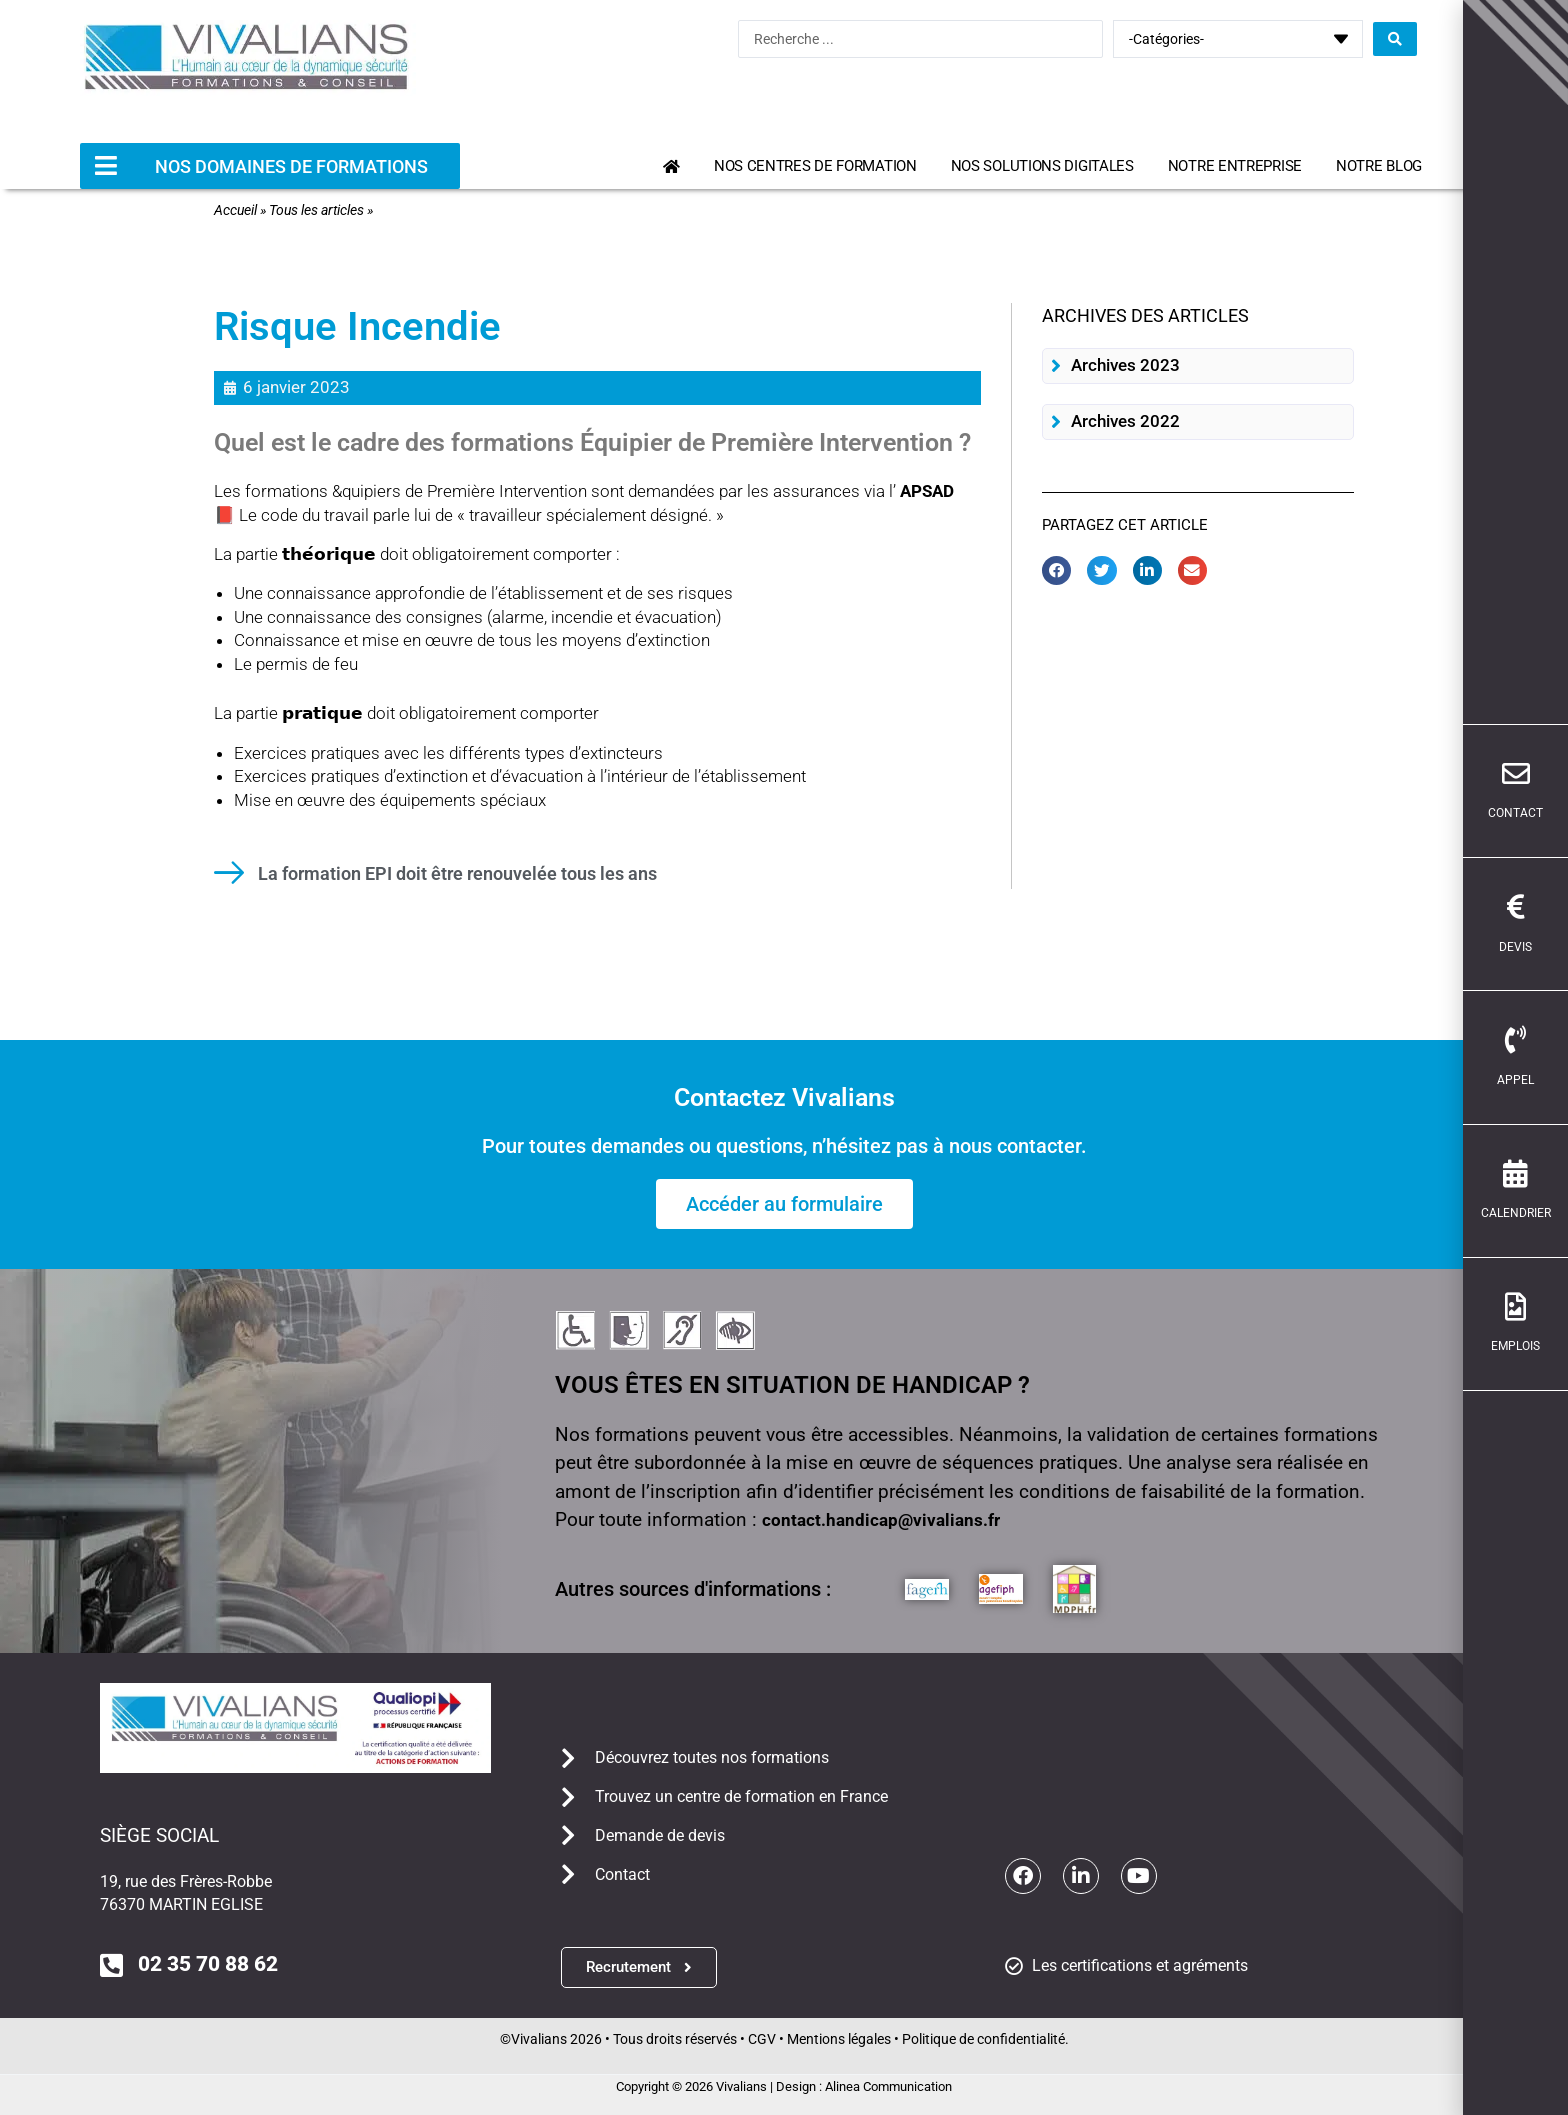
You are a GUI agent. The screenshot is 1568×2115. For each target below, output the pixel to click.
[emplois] (1541, 1307)
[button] (1198, 366)
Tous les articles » (321, 210)
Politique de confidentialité (983, 2039)
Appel (1540, 1080)
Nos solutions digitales (1042, 166)
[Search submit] (1395, 39)
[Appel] (1541, 1040)
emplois (1540, 1346)
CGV (762, 2039)
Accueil (235, 210)
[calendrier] (1541, 1174)
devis (1540, 947)
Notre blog (1379, 166)
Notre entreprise (1235, 166)
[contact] (1541, 774)
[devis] (1541, 907)
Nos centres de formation (815, 166)
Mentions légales (839, 2039)
